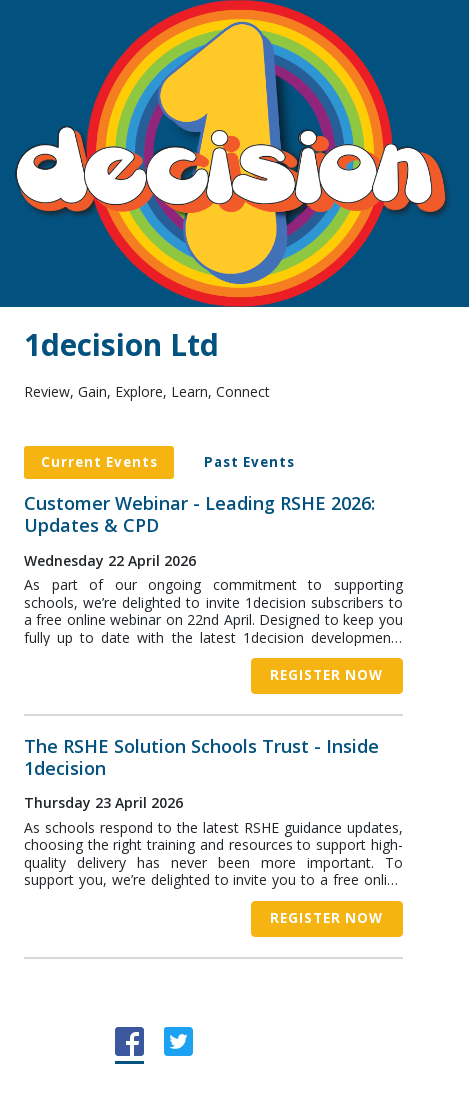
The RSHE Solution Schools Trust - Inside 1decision (201, 757)
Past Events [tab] (249, 462)
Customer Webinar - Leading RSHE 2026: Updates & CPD (199, 514)
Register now (326, 675)
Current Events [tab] (99, 462)
